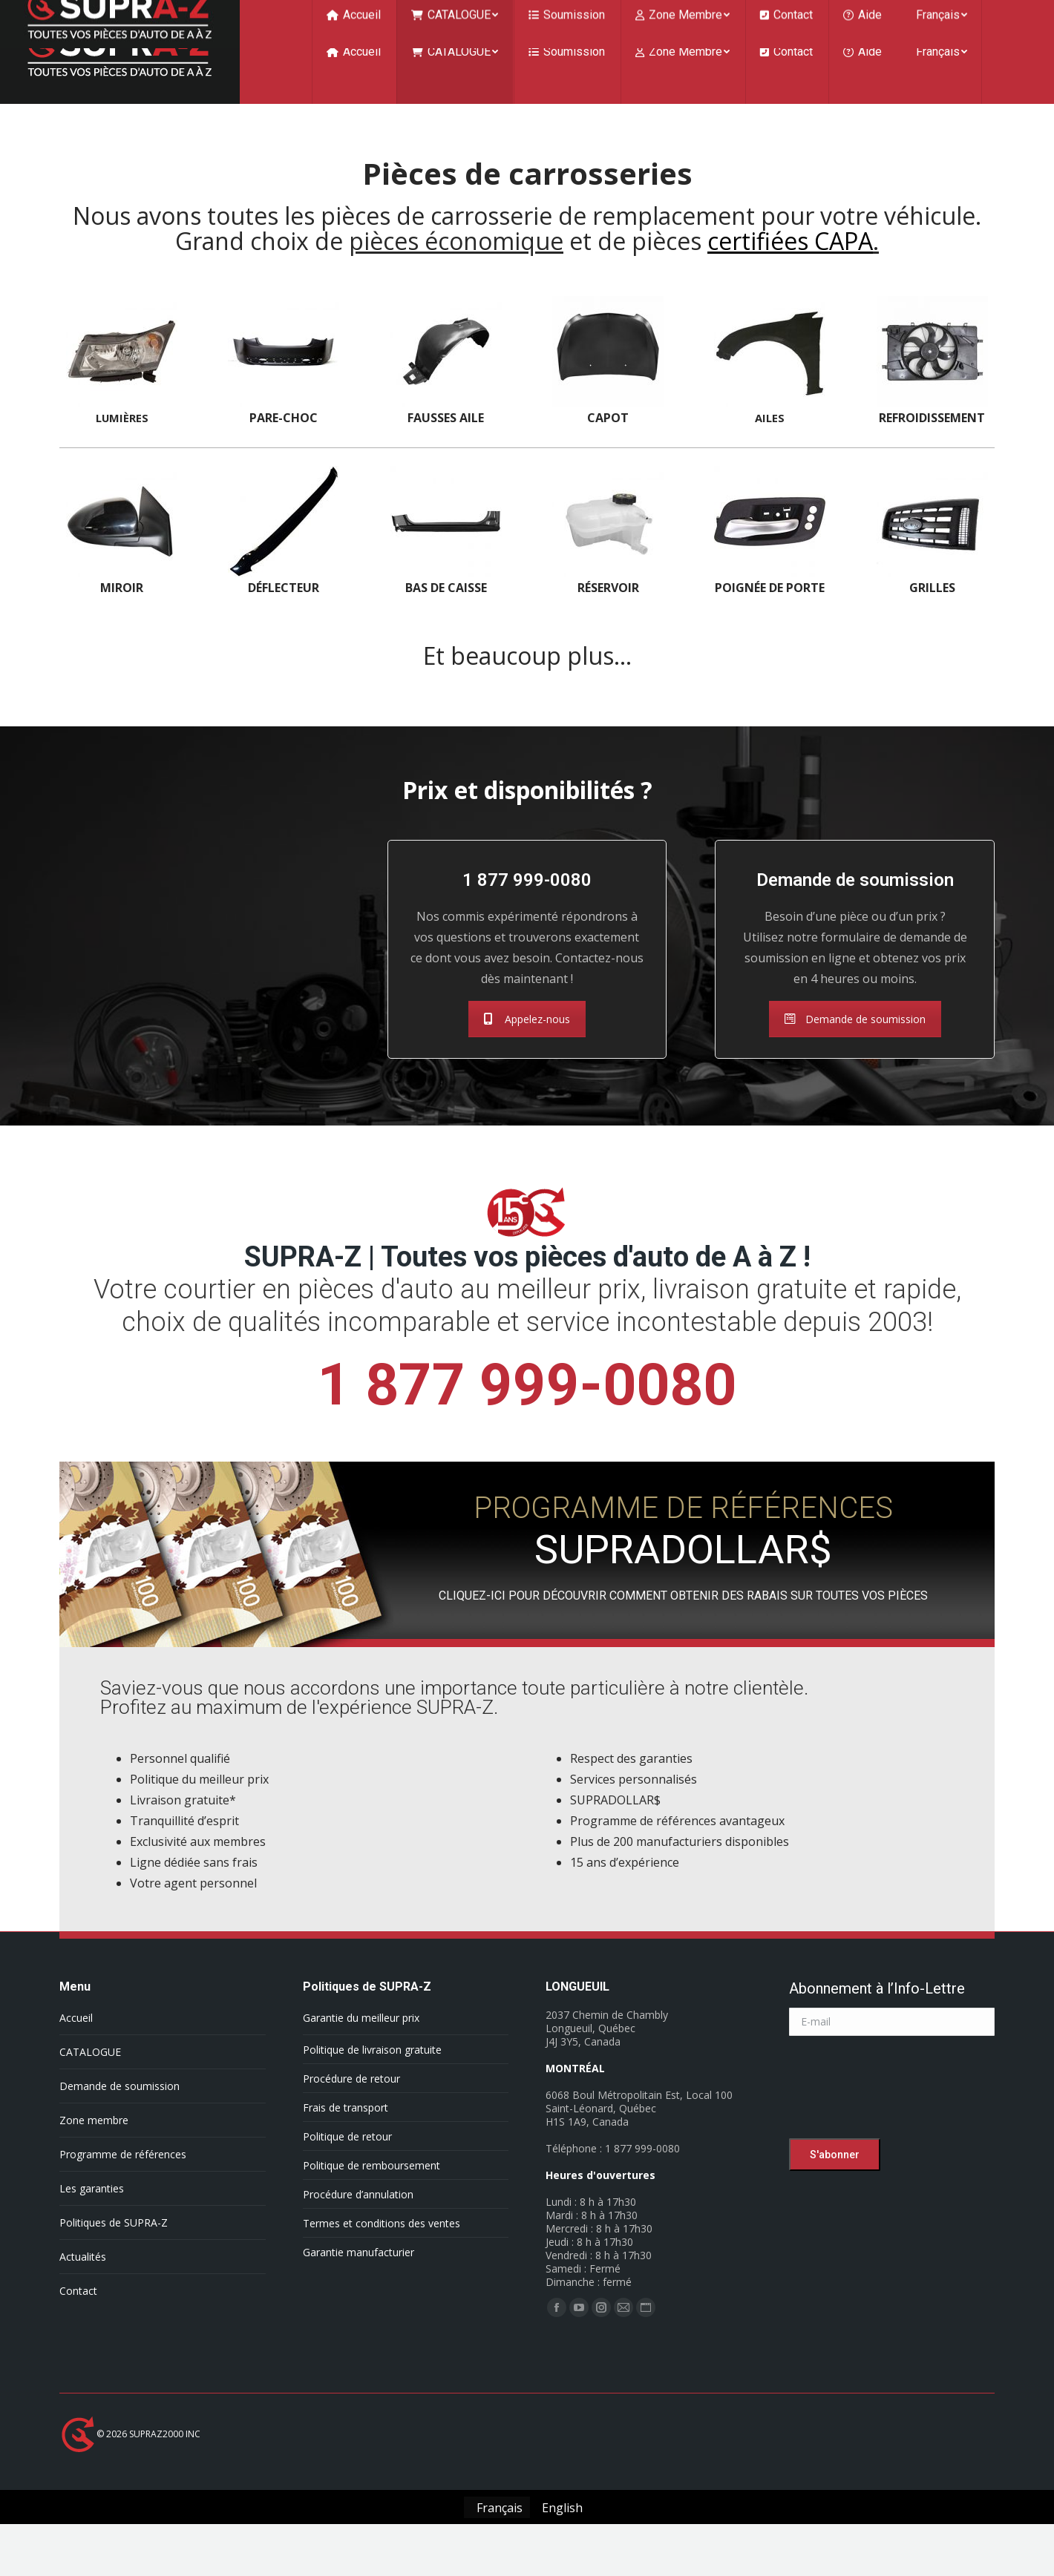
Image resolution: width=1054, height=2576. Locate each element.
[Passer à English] (560, 2537)
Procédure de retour (351, 2108)
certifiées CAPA (790, 270)
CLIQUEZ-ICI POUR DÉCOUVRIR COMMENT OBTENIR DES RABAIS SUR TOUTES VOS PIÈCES (683, 1625)
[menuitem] (354, 82)
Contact (78, 2320)
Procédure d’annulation (358, 2224)
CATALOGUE (90, 2081)
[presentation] (902, 2120)
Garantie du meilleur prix (361, 2047)
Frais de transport (345, 2137)
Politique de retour (347, 2166)
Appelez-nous (527, 1049)
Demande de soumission (855, 1049)
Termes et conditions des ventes (381, 2253)
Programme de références (122, 2184)
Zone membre (93, 2150)
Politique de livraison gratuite (372, 2079)
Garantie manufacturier (358, 2282)
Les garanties (91, 2218)
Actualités (82, 2286)
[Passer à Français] (496, 2537)
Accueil (76, 2047)
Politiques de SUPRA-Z (113, 2252)
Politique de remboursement (371, 2195)
